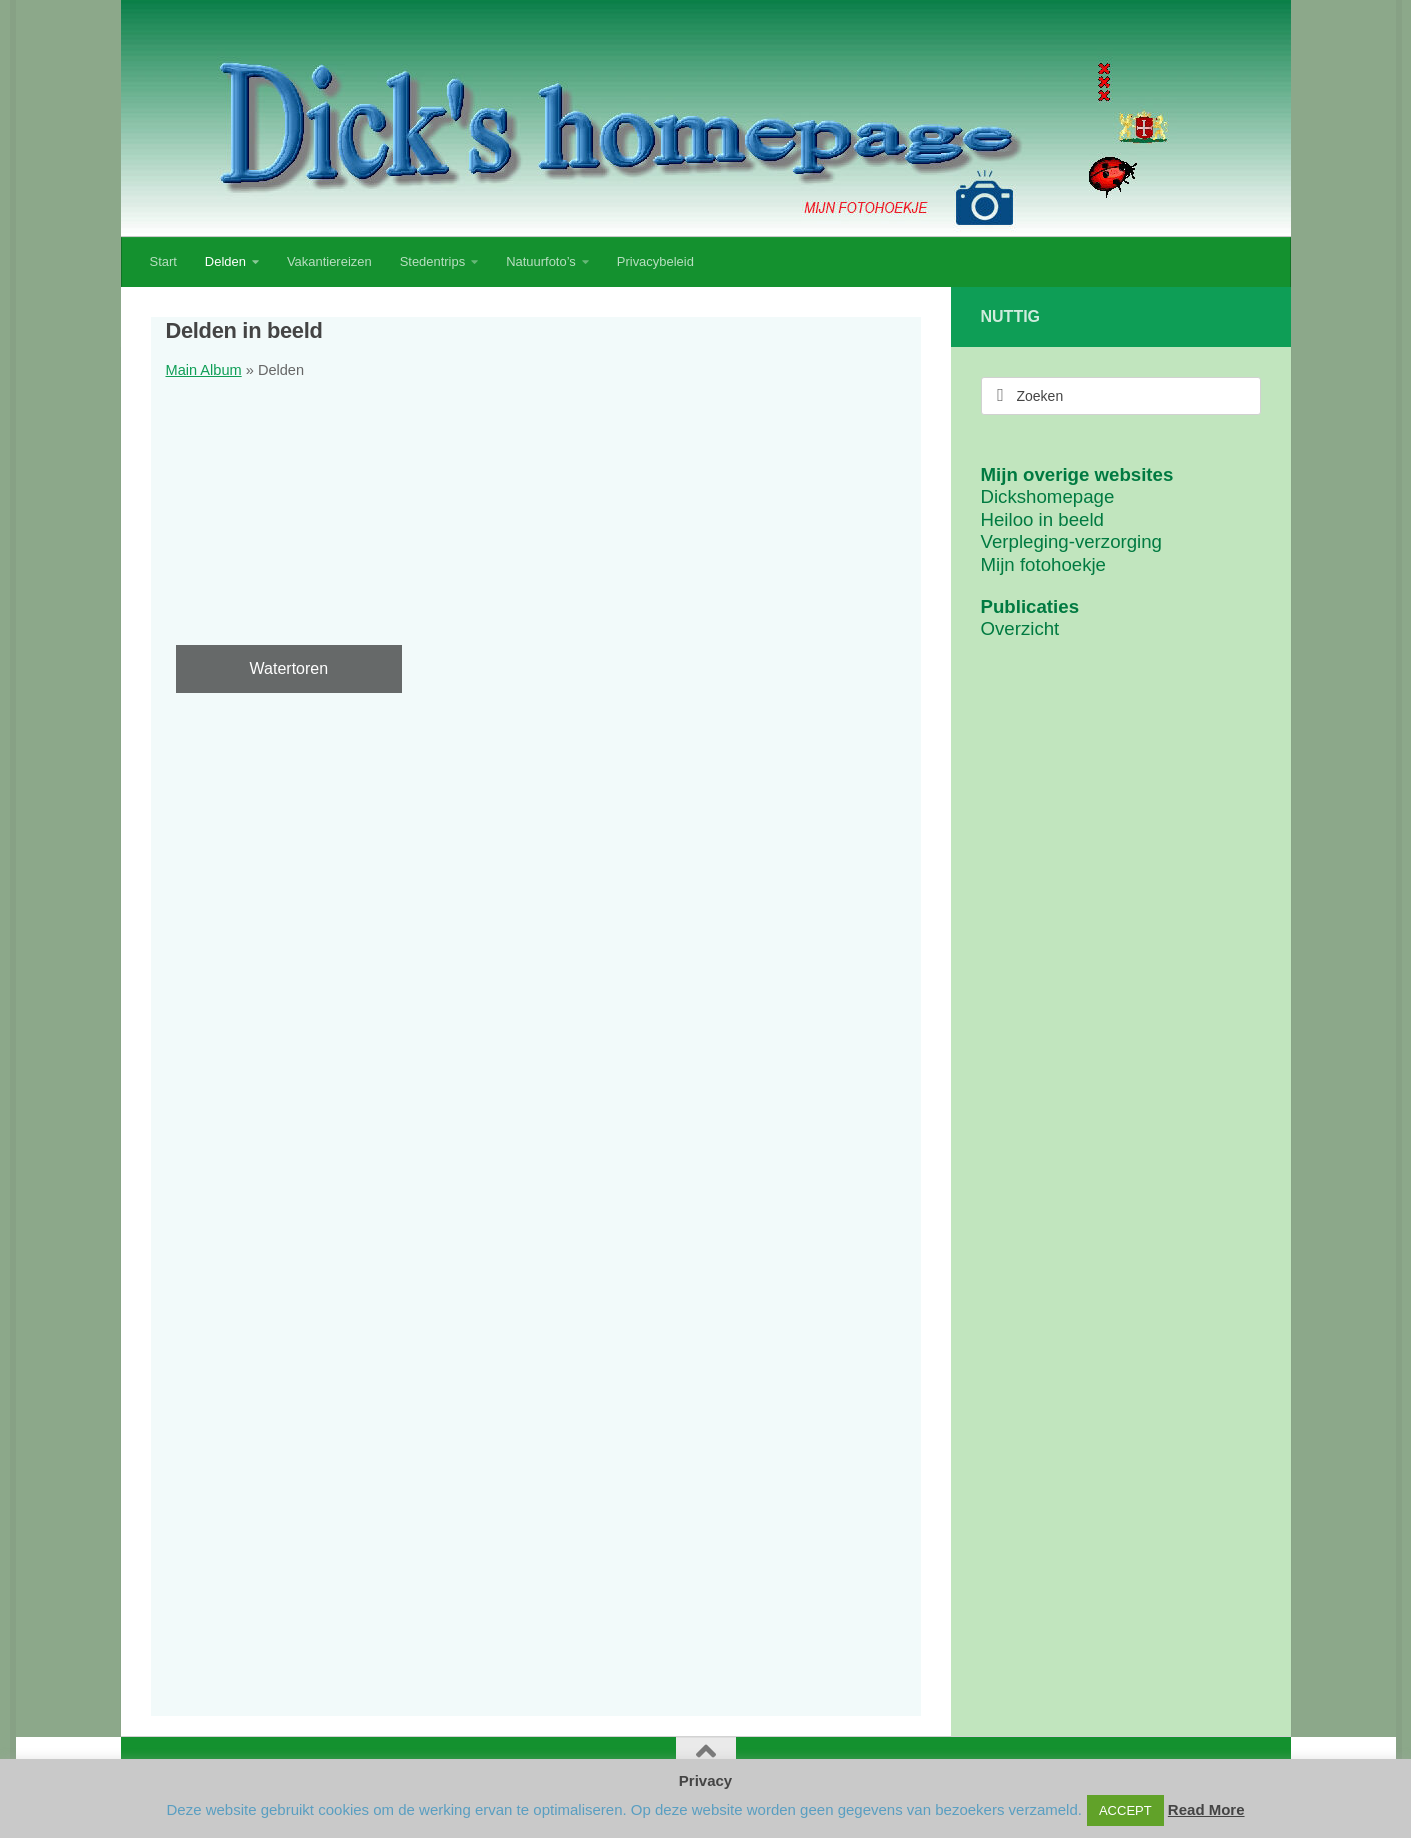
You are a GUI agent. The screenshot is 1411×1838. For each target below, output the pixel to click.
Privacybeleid (655, 261)
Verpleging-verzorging (1072, 541)
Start (163, 261)
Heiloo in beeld (1042, 519)
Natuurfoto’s (541, 261)
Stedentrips (433, 261)
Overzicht (1020, 628)
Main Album (204, 370)
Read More (1206, 1809)
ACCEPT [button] (1125, 1810)
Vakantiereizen (329, 261)
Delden (225, 261)
